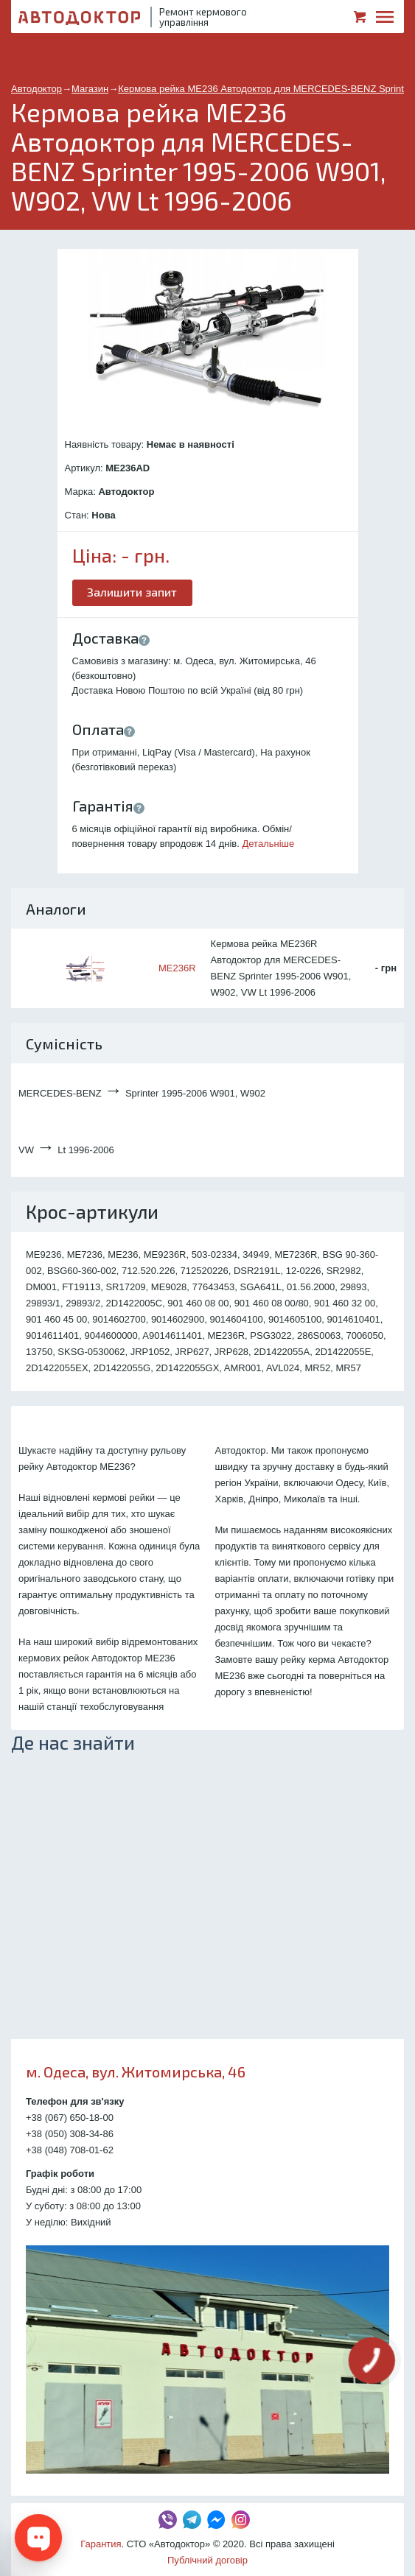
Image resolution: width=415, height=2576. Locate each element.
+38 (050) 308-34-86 (70, 2133)
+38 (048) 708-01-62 (70, 2150)
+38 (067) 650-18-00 (70, 2117)
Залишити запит (133, 592)
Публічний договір (207, 2560)
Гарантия (100, 2543)
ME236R (177, 968)
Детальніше (269, 843)
